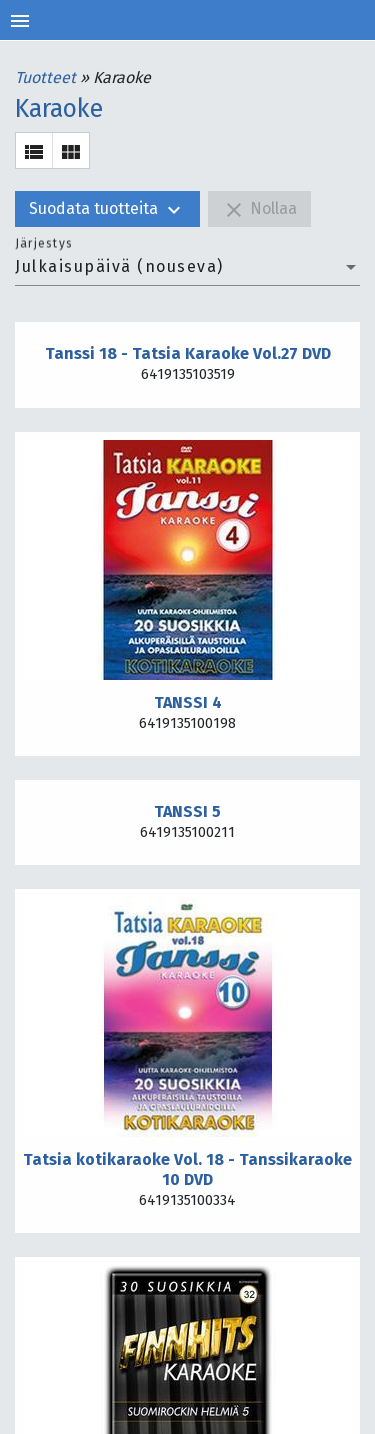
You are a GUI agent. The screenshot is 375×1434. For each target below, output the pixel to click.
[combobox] (187, 267)
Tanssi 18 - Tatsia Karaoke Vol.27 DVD (188, 353)
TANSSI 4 (188, 702)
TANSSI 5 (187, 811)
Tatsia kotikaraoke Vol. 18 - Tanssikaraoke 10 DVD (187, 1169)
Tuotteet (47, 77)
